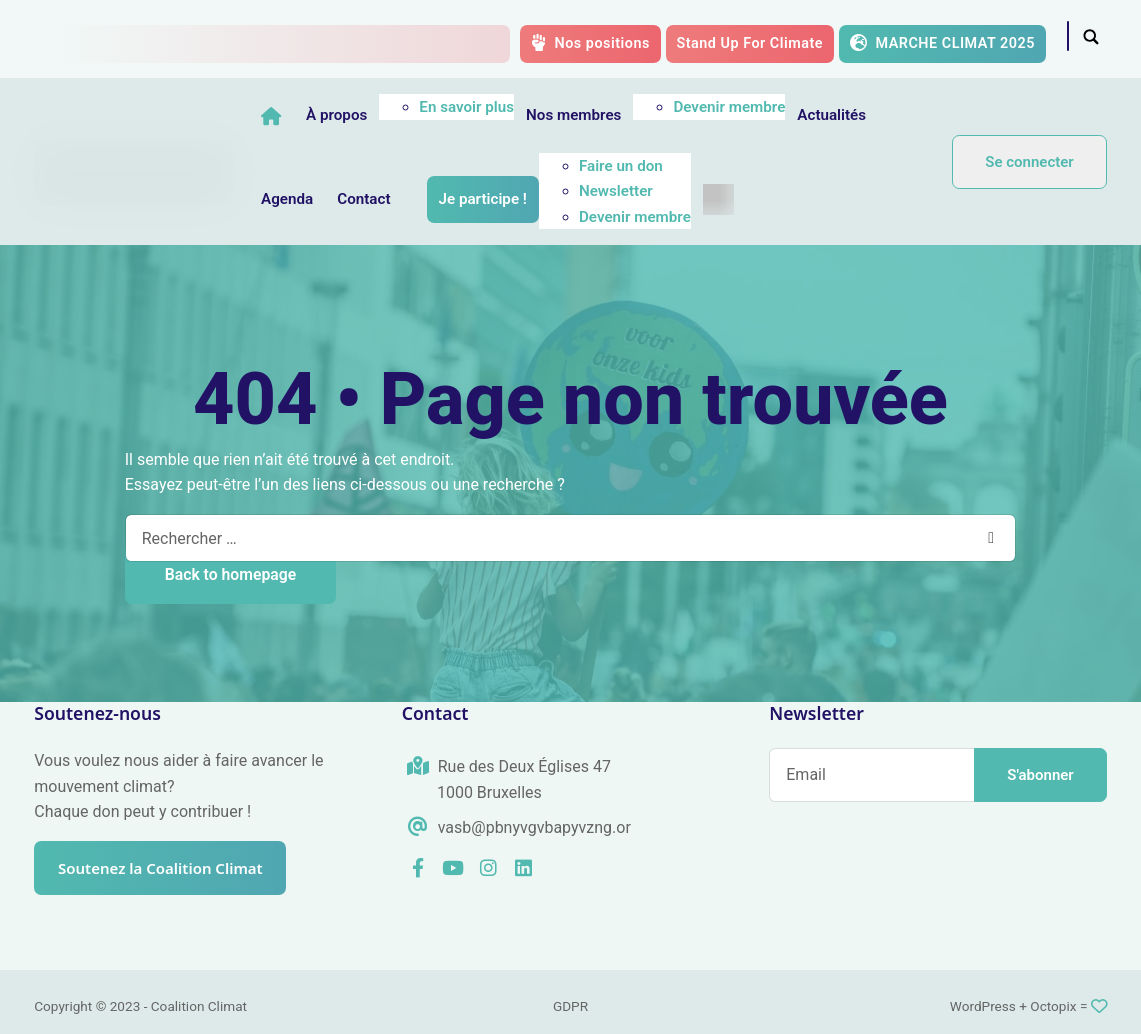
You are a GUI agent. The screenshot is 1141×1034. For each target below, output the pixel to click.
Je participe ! (534, 199)
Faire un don (672, 166)
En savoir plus (517, 107)
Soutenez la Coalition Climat (168, 868)
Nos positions (590, 43)
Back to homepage (230, 574)
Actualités (882, 115)
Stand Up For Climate (749, 43)
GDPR (570, 1006)
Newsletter (667, 191)
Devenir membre (781, 107)
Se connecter (1029, 162)
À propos (387, 115)
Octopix (1053, 1006)
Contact (414, 199)
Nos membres (624, 115)
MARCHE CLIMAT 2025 (942, 43)
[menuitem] (769, 199)
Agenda (338, 199)
